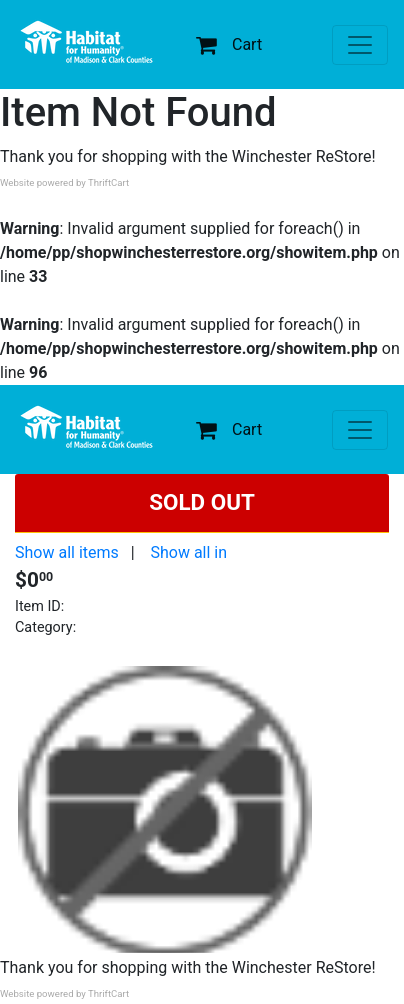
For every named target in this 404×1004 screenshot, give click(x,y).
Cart (229, 44)
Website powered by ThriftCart (64, 182)
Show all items (67, 552)
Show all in (188, 552)
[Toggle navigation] (360, 45)
